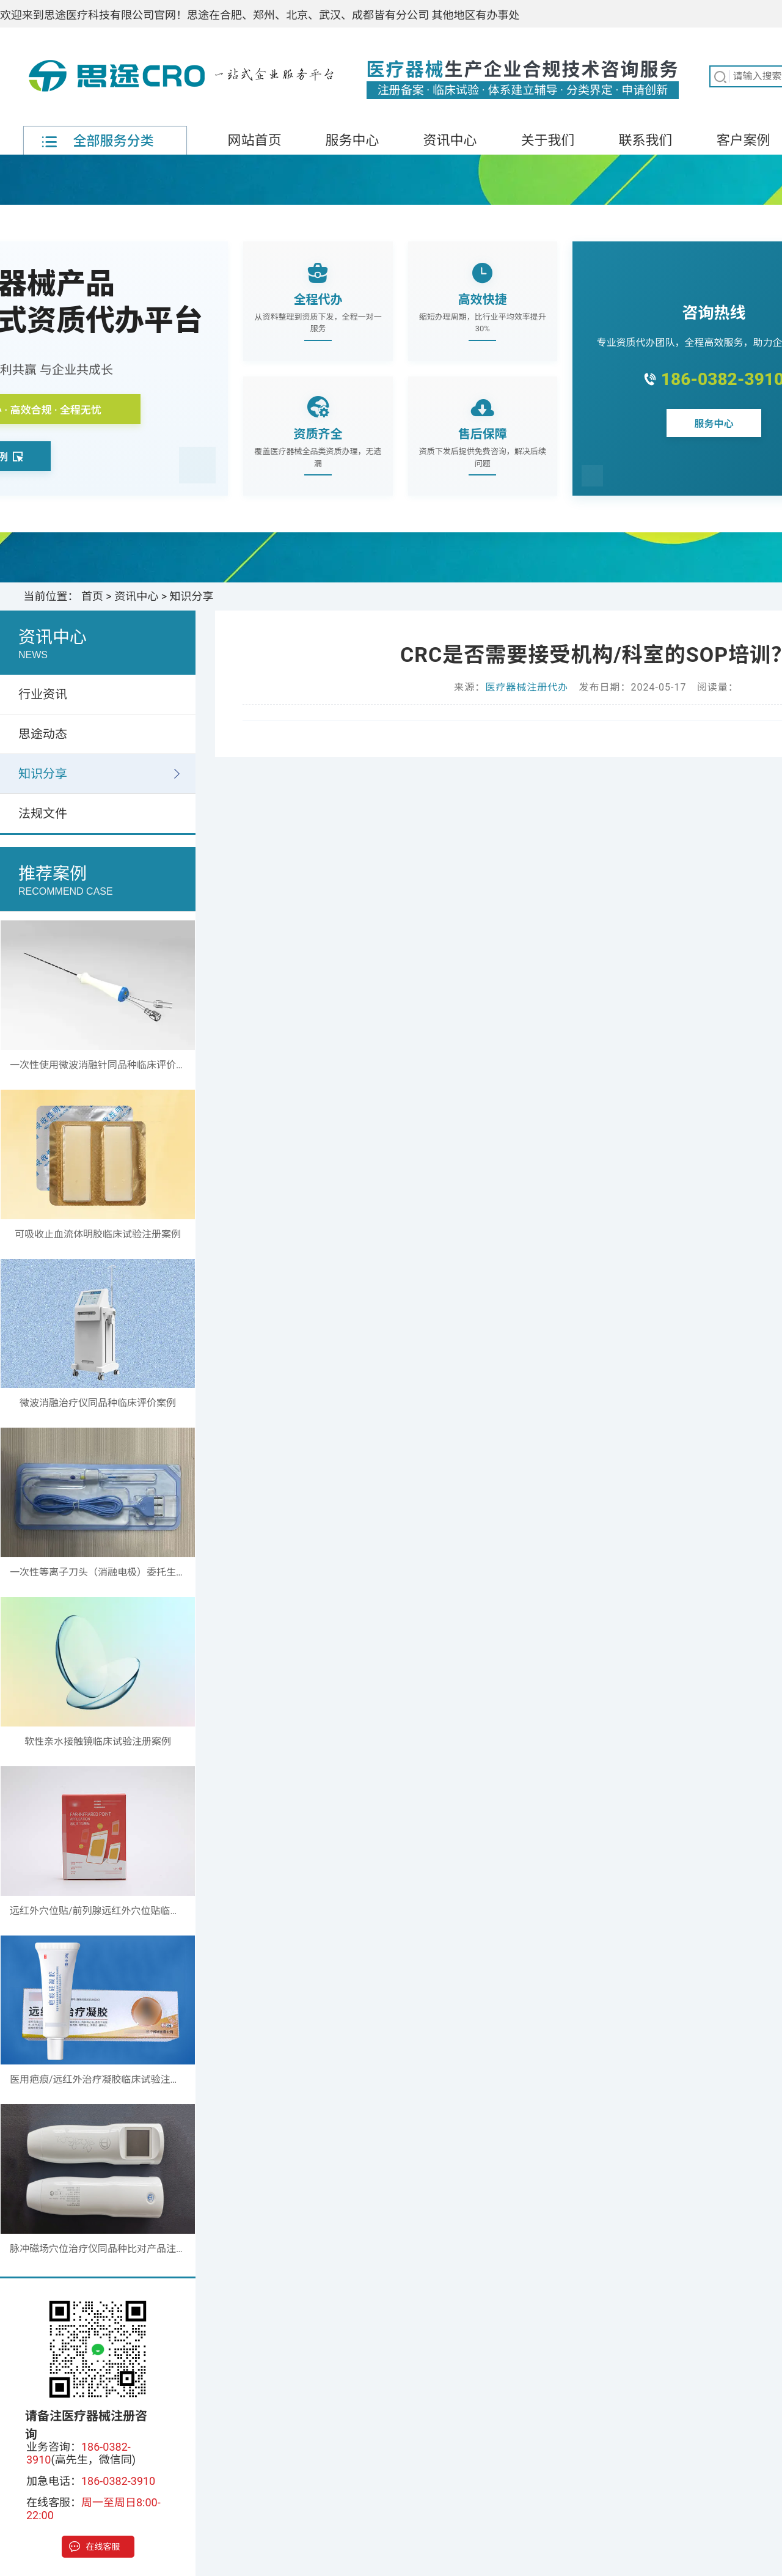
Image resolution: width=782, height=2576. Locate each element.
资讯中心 (450, 140)
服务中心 (352, 140)
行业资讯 (42, 694)
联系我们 (645, 140)
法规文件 (42, 813)
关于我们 (547, 140)
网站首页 (254, 140)
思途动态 (42, 734)
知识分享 (192, 596)
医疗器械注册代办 (526, 687)
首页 (92, 596)
